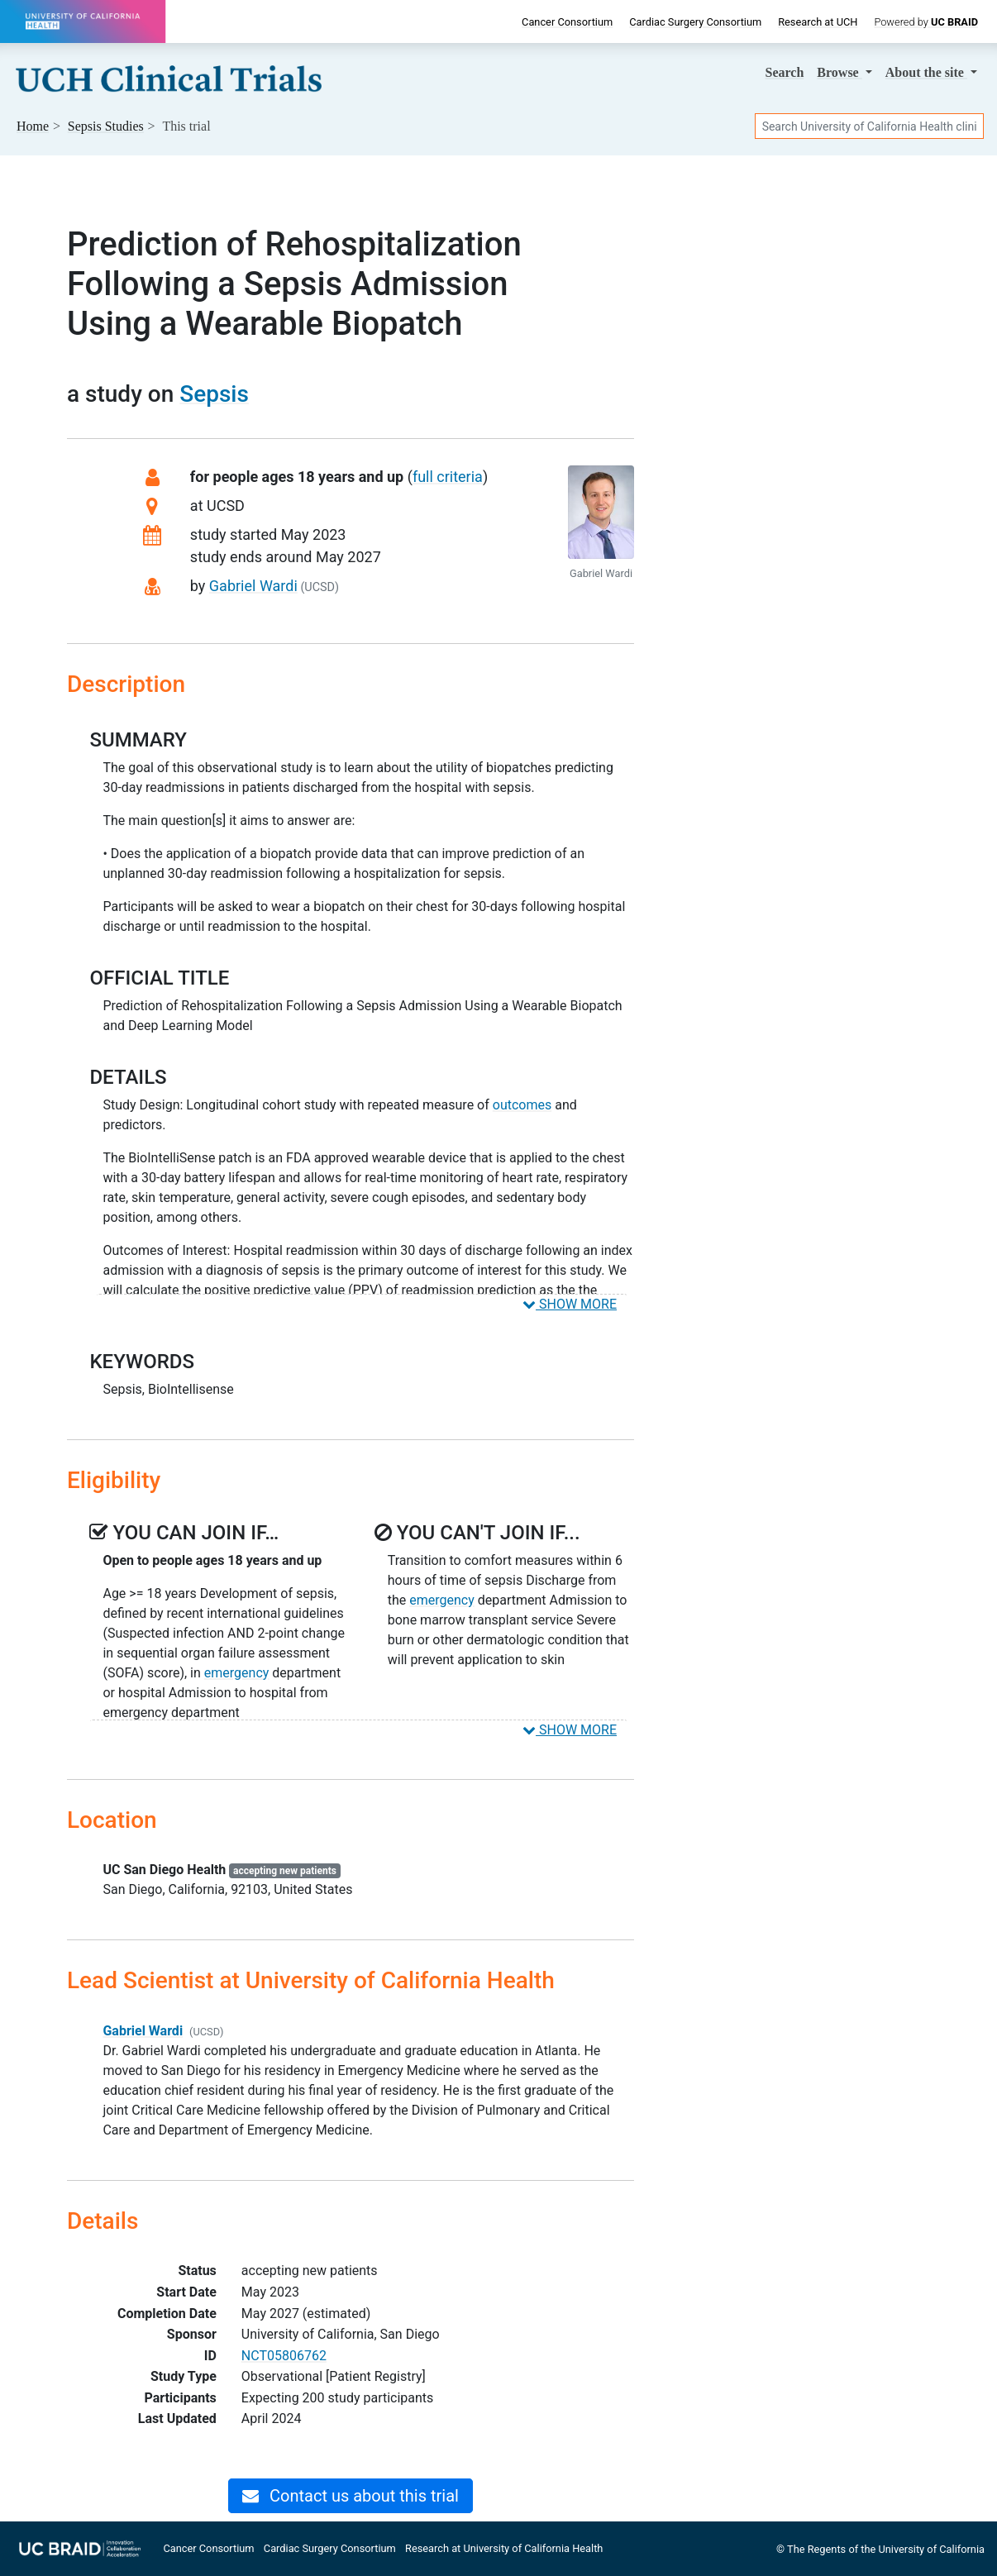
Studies (106, 126)
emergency (237, 1673)
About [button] (926, 72)
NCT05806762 (284, 2356)
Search (785, 72)
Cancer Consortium (567, 22)
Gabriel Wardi (253, 585)
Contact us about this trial (350, 2496)
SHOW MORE (569, 1304)
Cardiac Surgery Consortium (695, 22)
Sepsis (214, 394)
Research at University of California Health (504, 2548)
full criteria (448, 476)
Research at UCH (817, 22)
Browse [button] (839, 72)
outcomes (522, 1105)
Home (33, 126)
